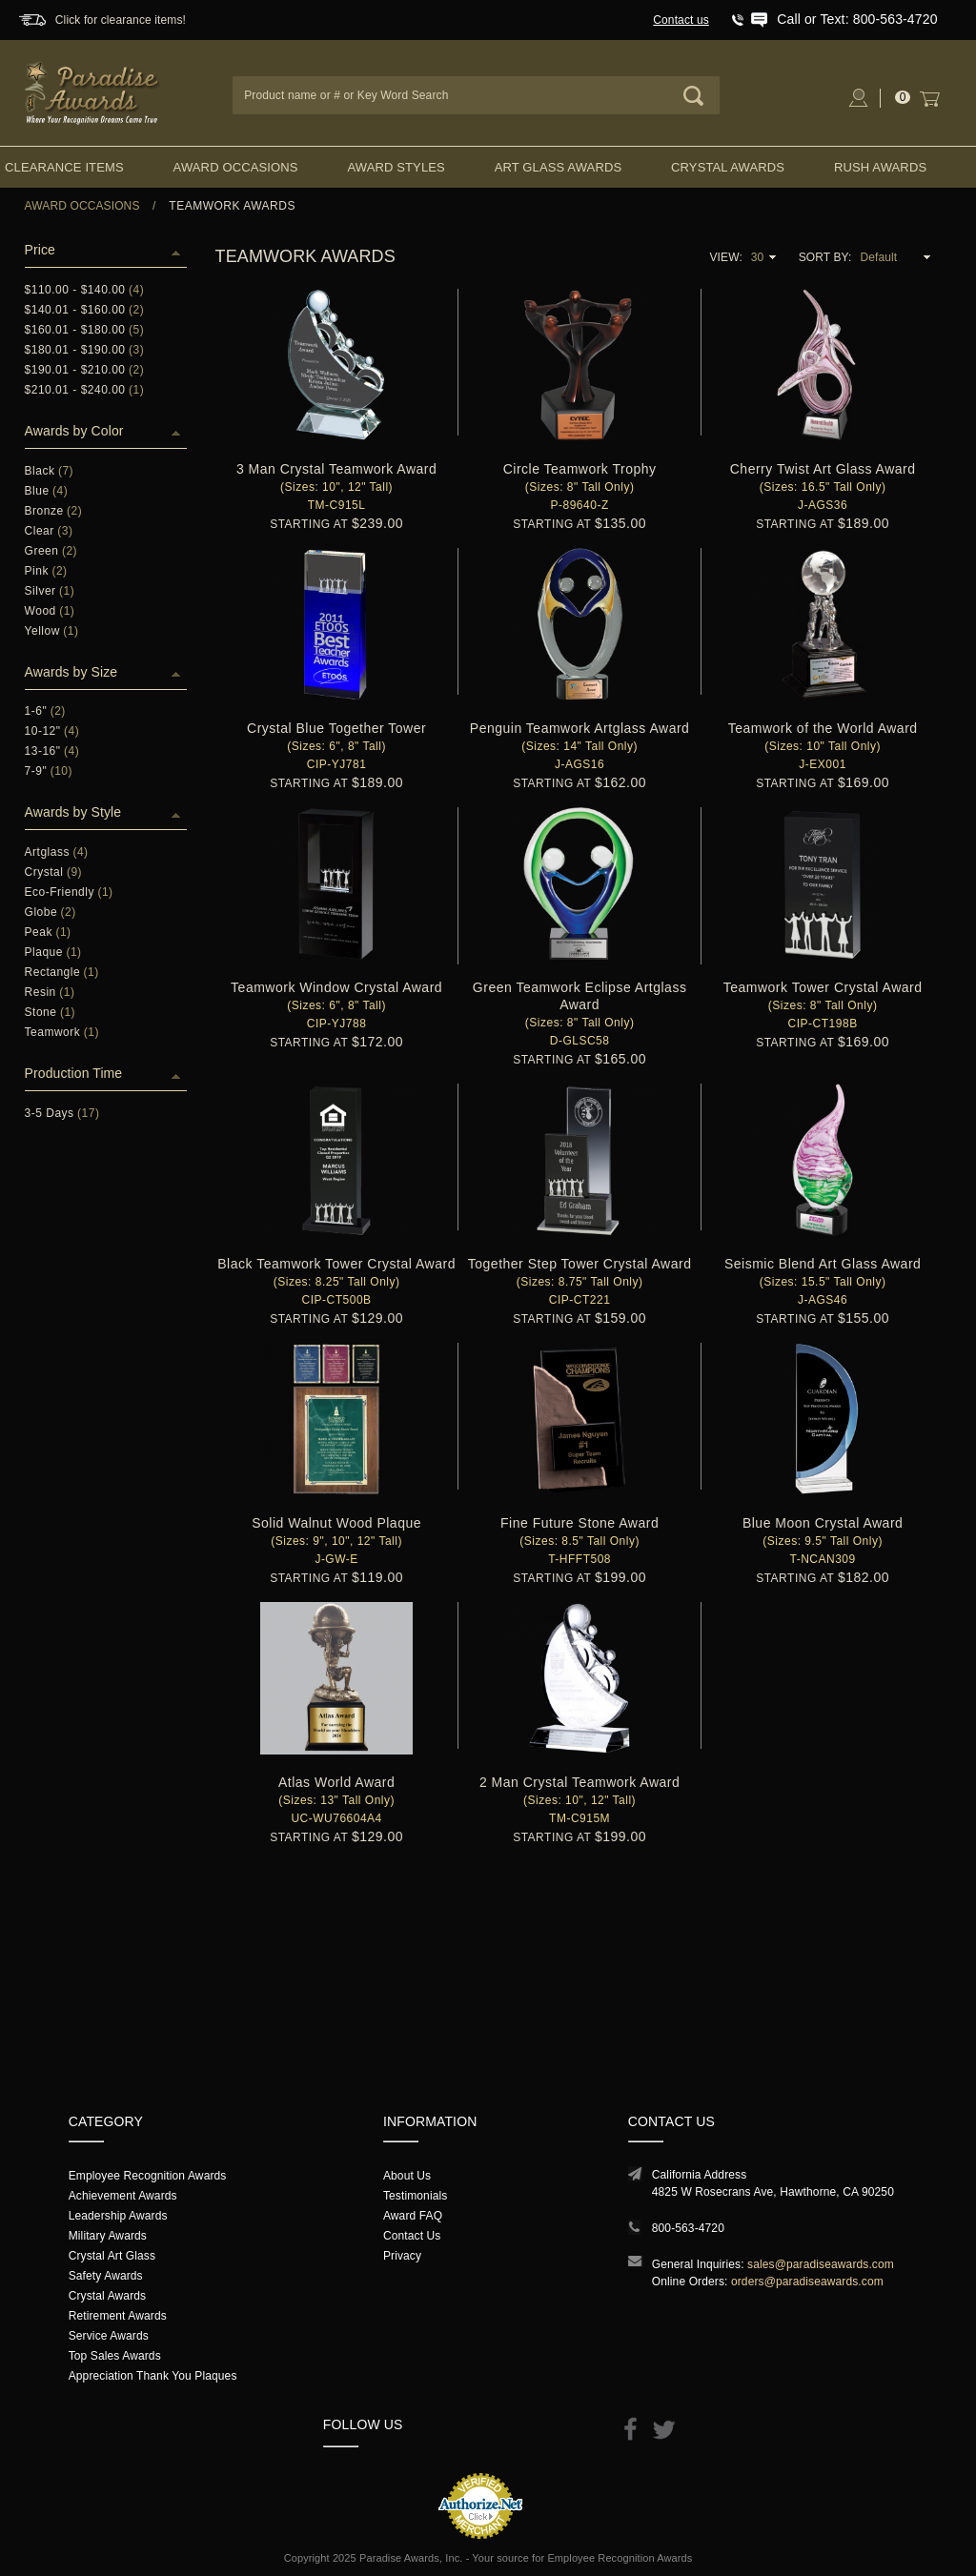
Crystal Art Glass (112, 2255)
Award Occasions (235, 167)
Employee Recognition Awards (148, 2175)
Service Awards (109, 2336)
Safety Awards (106, 2275)
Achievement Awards (123, 2195)
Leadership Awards (118, 2215)
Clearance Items (64, 167)
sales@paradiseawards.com (820, 2264)
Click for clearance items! (120, 20)
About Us (407, 2175)
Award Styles (395, 167)
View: (725, 257)
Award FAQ (412, 2215)
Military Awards (108, 2235)
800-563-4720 (688, 2228)
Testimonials (415, 2195)
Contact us (681, 20)
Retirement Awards (118, 2315)
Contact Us (412, 2235)
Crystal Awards (727, 167)
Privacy (402, 2255)
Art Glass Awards (558, 167)
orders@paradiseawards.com (807, 2281)
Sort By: (825, 257)
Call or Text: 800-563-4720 (857, 19)
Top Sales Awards (115, 2356)
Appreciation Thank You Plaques (153, 2376)
